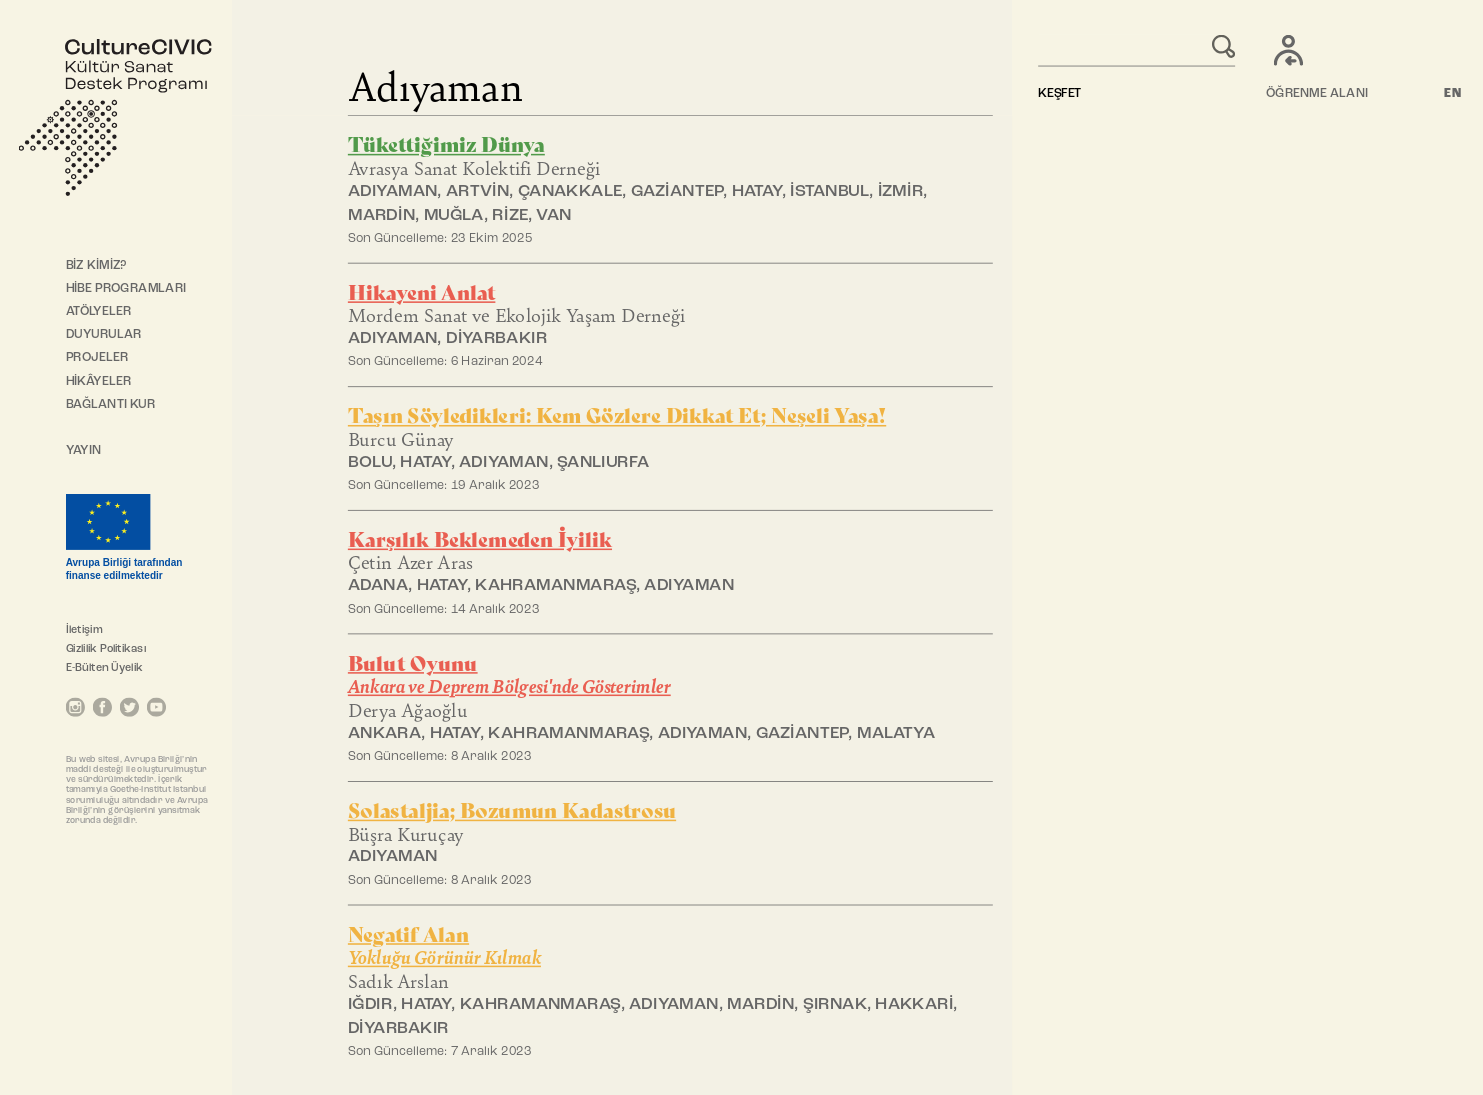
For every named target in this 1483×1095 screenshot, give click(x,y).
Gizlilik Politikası (106, 649)
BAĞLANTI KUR (111, 405)
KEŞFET (1059, 94)
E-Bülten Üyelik (104, 669)
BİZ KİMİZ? (96, 266)
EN (1452, 94)
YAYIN (84, 451)
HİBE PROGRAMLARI (126, 289)
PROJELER (97, 358)
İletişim (84, 630)
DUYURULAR (104, 335)
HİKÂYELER (99, 381)
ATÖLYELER (99, 312)
